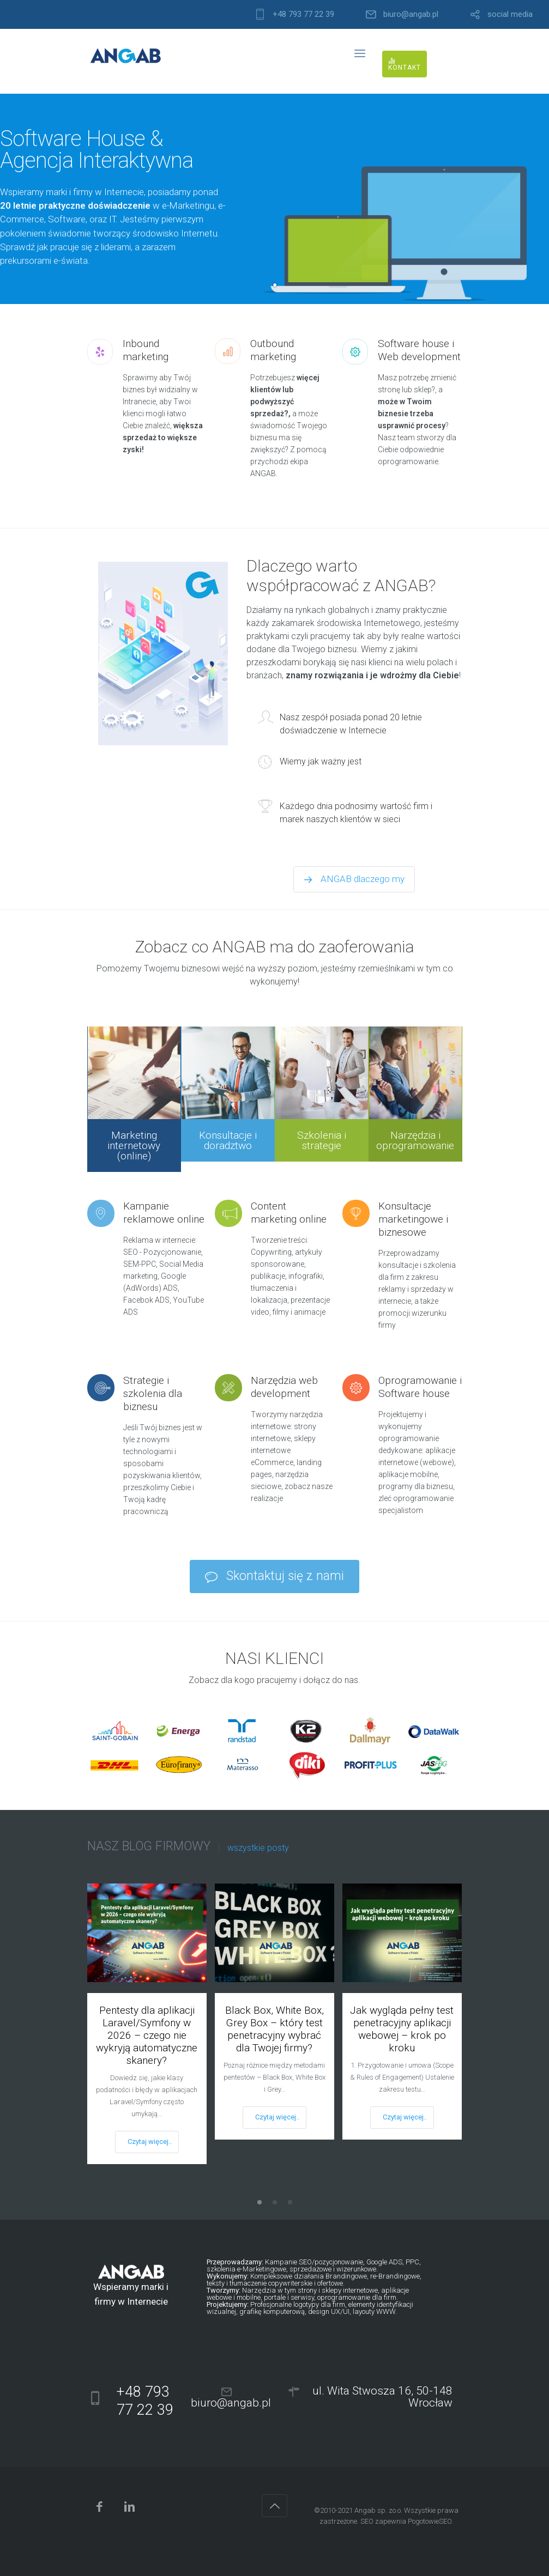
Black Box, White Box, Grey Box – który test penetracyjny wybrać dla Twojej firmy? (274, 2029)
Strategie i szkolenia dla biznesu (152, 1393)
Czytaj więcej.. (150, 2141)
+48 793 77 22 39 (303, 14)
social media (510, 14)
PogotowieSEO (429, 2521)
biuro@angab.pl (410, 14)
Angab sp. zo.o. (378, 2510)
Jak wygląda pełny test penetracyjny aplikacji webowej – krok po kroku (402, 2029)
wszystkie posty (258, 1848)
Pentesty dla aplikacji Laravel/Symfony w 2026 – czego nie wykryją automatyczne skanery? (146, 2035)
